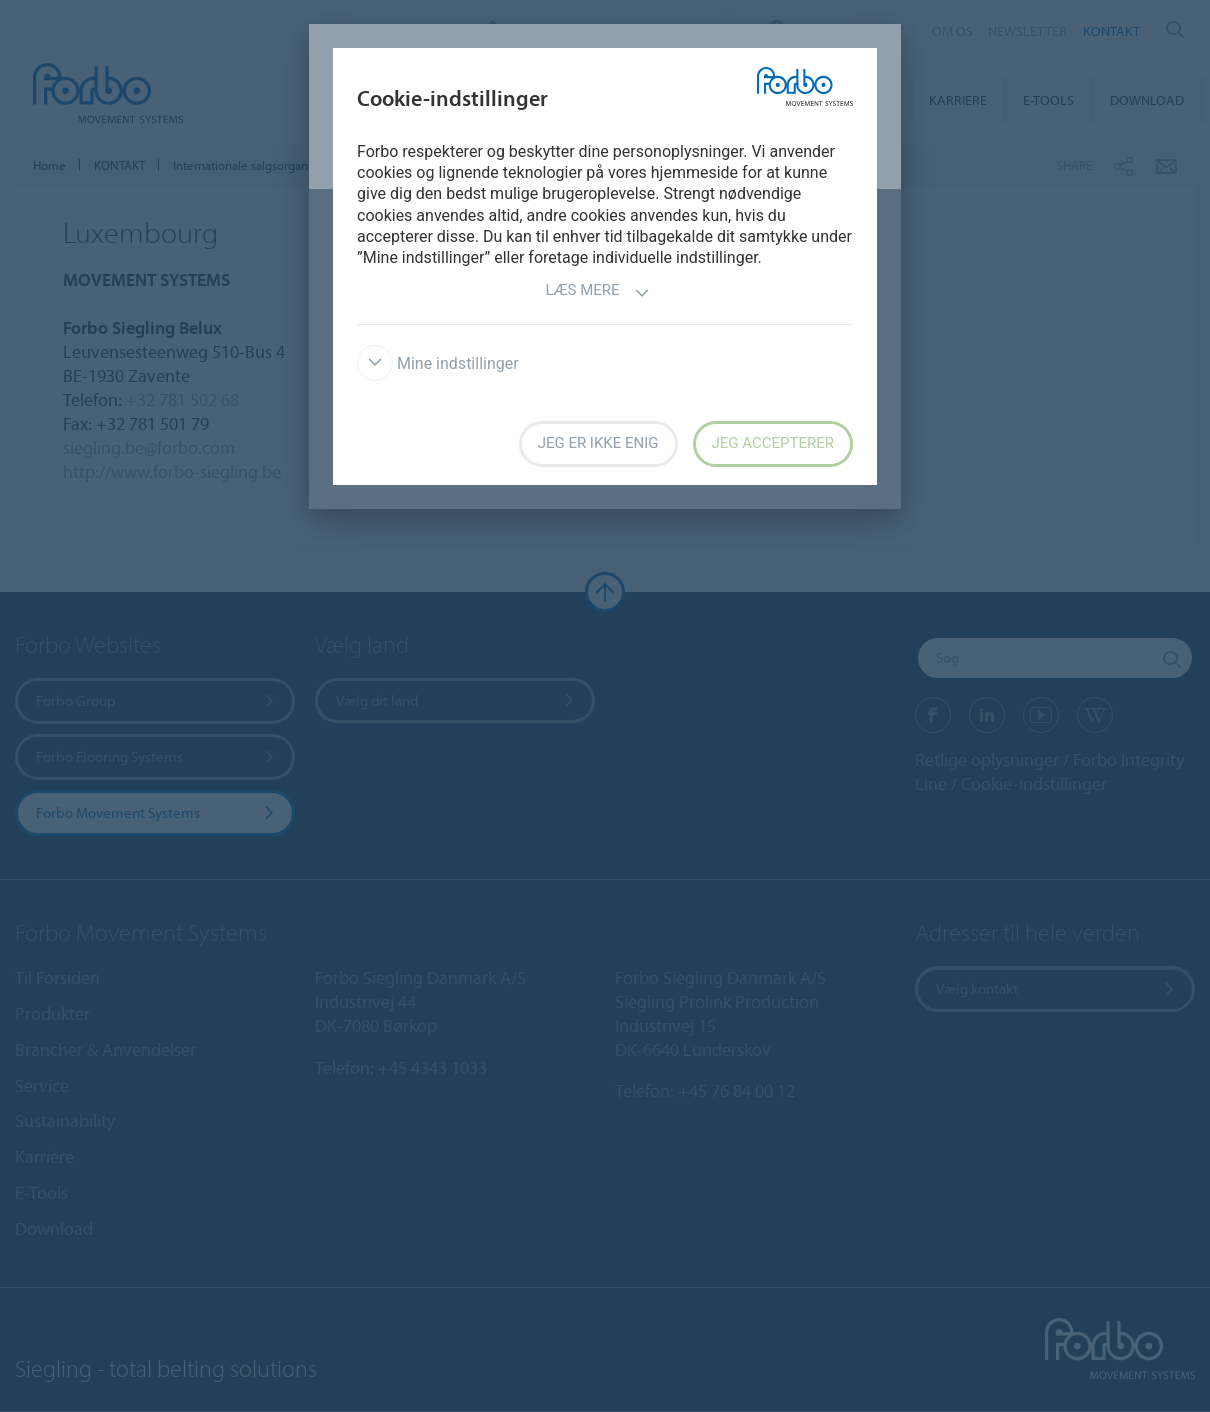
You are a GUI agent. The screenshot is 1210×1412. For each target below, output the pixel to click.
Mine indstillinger (438, 363)
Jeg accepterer (773, 443)
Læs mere (597, 292)
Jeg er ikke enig (598, 443)
